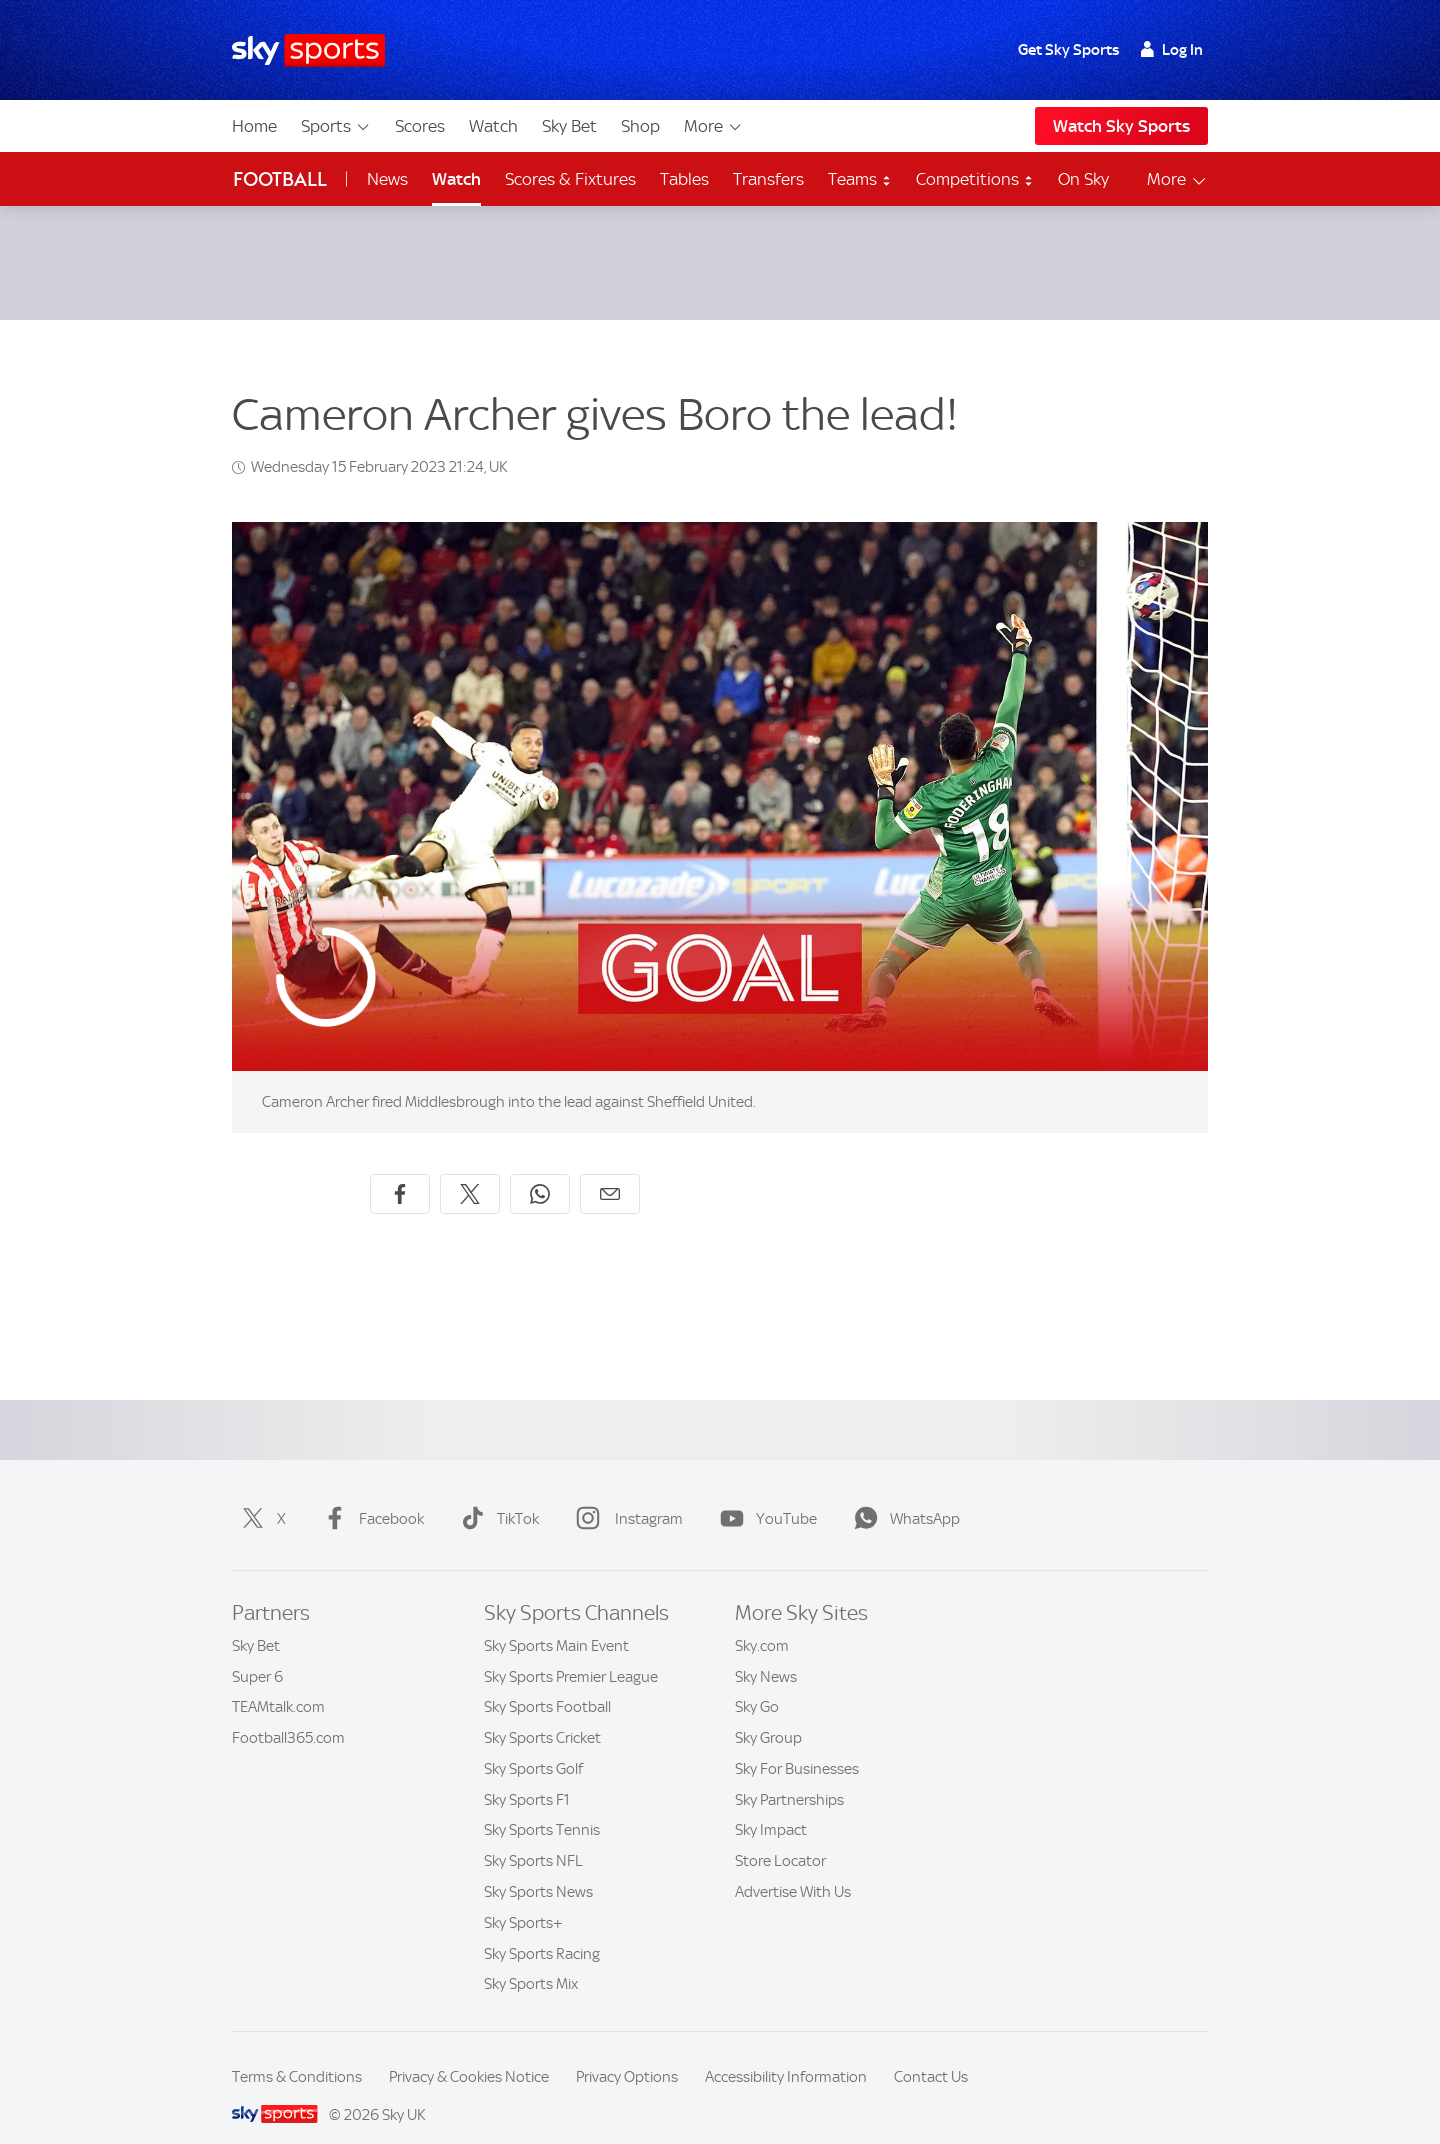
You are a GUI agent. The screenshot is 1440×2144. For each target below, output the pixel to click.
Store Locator (780, 1837)
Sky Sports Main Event (556, 1622)
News (387, 179)
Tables (684, 179)
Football (280, 179)
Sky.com (762, 1622)
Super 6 (257, 1653)
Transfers (768, 179)
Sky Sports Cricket (542, 1714)
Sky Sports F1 (527, 1776)
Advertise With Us (793, 1868)
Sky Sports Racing (542, 1930)
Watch (493, 126)
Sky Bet (569, 126)
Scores (420, 126)
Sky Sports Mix (531, 1960)
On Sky (1083, 179)
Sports (336, 126)
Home (254, 126)
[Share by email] (610, 1170)
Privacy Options (627, 2053)
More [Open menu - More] (1177, 179)
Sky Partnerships (789, 1776)
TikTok (496, 1495)
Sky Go (757, 1683)
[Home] (308, 50)
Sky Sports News (538, 1868)
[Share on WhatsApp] (540, 1170)
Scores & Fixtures (570, 179)
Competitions (975, 179)
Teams (860, 179)
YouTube (764, 1495)
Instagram (625, 1495)
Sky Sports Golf (533, 1745)
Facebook (369, 1495)
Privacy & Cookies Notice (469, 2053)
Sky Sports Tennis (542, 1806)
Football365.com (288, 1714)
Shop (640, 126)
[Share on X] (470, 1170)
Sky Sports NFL (533, 1837)
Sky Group (768, 1714)
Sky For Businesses (797, 1745)
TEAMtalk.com (278, 1683)
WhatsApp (903, 1495)
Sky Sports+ (523, 1899)
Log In (1171, 50)
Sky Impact (771, 1806)
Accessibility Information (786, 2053)
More (713, 126)
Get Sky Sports (1068, 50)
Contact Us (931, 2053)
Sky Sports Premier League (571, 1653)
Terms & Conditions (297, 2053)
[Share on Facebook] (400, 1170)
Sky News (766, 1653)
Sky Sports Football (547, 1683)
